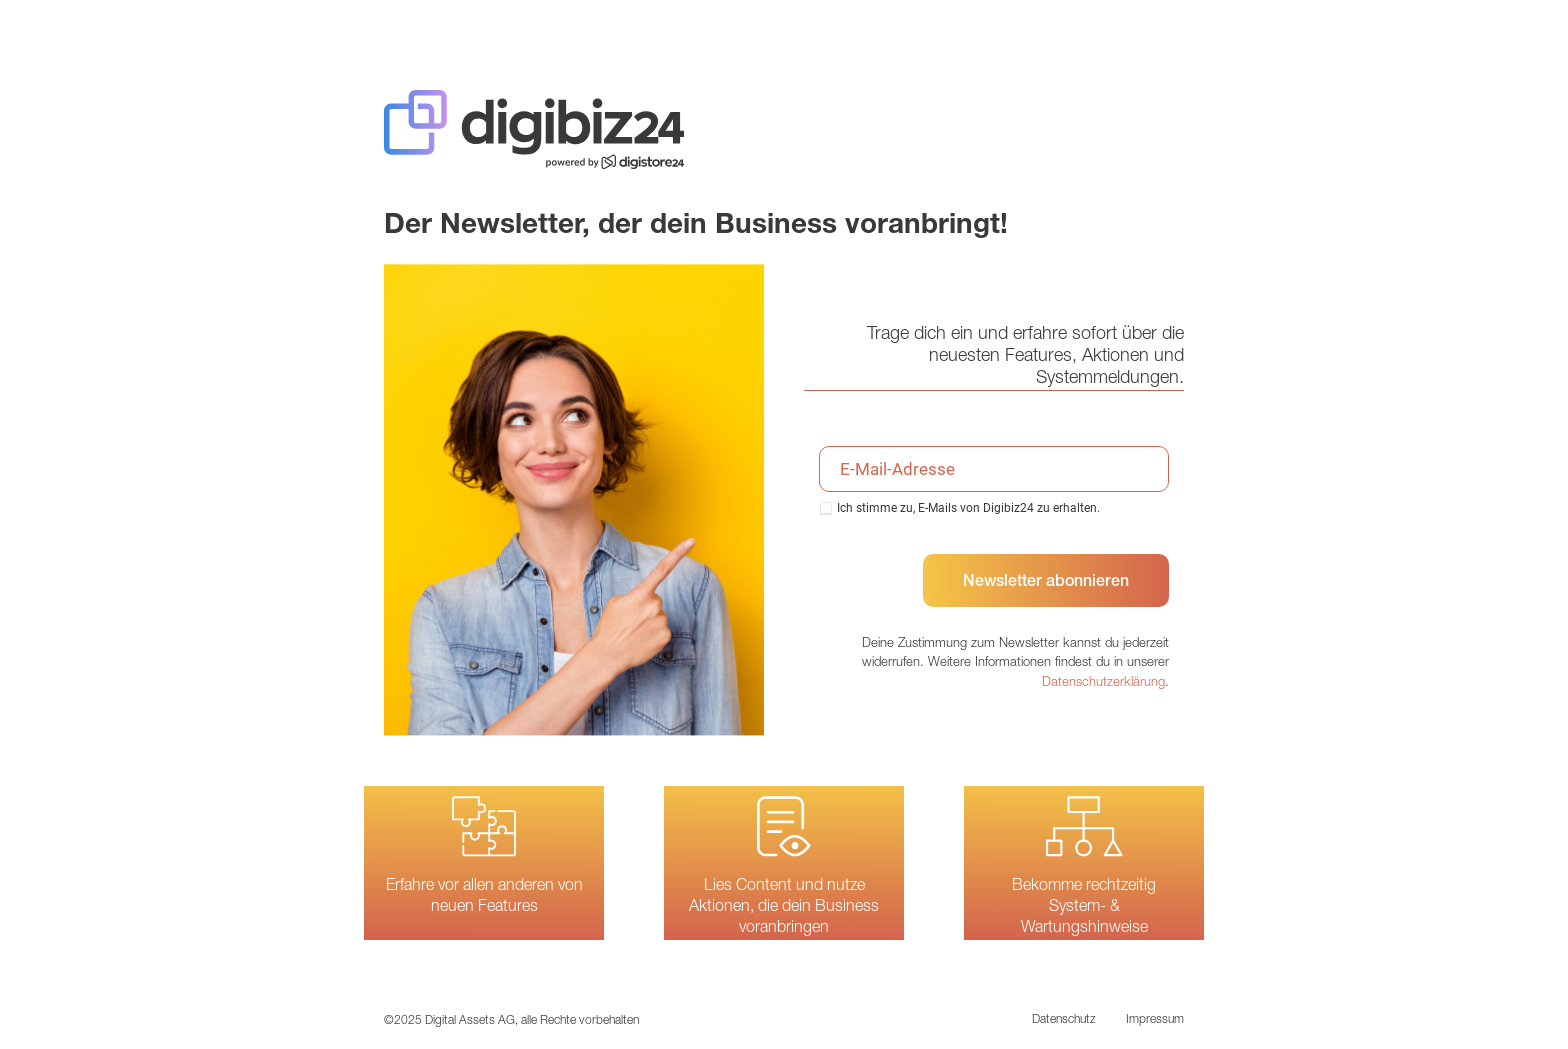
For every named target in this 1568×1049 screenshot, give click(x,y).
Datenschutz (1064, 1020)
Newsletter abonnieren (1046, 583)
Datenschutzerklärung (1103, 683)
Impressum (1155, 1020)
